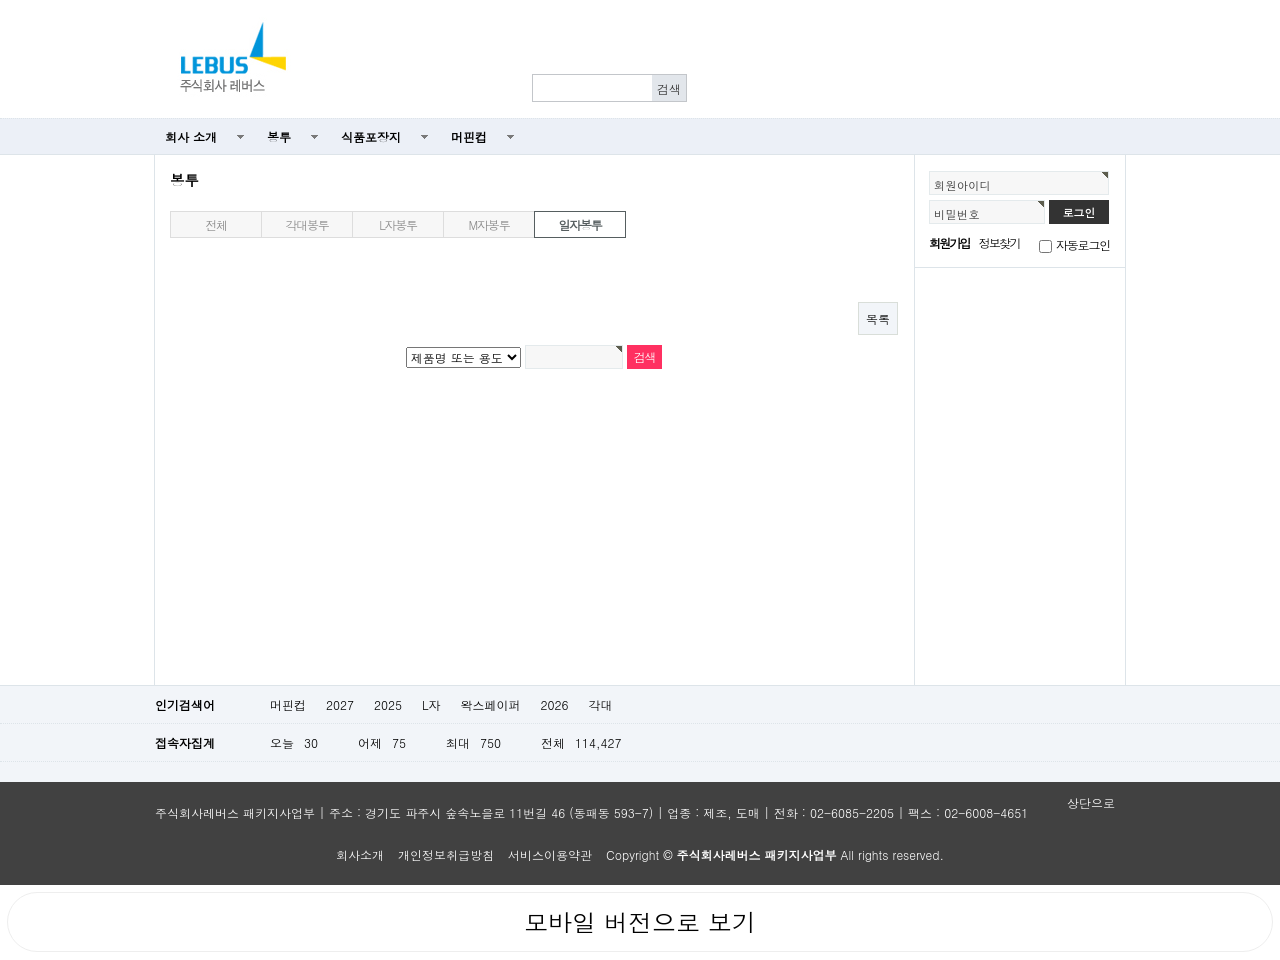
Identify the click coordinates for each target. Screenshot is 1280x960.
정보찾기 (999, 242)
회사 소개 (191, 136)
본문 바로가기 (0, 119)
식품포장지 (371, 136)
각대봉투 (306, 224)
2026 (554, 704)
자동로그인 (1083, 244)
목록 (878, 318)
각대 (600, 704)
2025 (388, 704)
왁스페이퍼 (490, 704)
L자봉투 (398, 224)
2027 (340, 704)
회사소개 (360, 854)
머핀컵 (469, 136)
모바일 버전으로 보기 (640, 922)
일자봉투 (579, 224)
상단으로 (1091, 802)
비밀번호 (957, 214)
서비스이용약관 (550, 854)
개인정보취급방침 (446, 854)
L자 (431, 704)
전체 (216, 224)
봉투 (279, 136)
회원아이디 (962, 185)
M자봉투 (489, 224)
